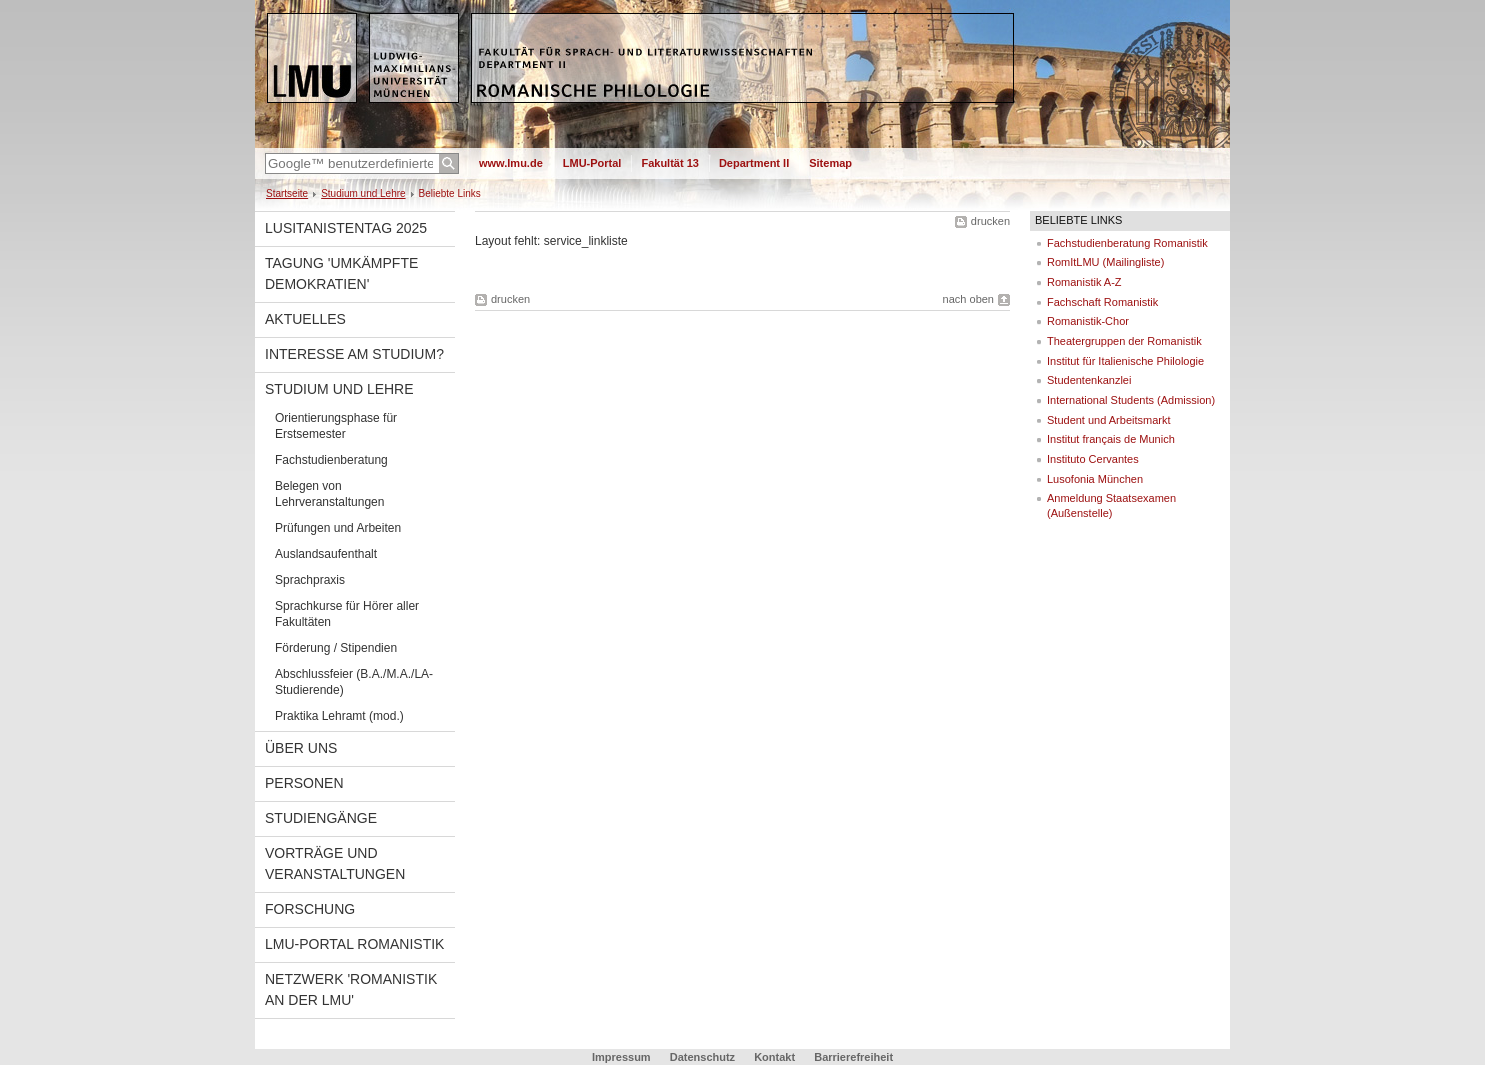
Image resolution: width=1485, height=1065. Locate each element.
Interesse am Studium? (354, 354)
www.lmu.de (511, 163)
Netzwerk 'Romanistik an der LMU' (351, 989)
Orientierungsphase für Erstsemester (336, 426)
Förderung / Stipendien (336, 648)
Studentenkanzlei (1089, 380)
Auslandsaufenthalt (326, 554)
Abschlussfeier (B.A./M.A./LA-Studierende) (354, 682)
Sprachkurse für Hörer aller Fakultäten (347, 614)
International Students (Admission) (1131, 400)
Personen (304, 783)
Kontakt (774, 1057)
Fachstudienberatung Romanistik (1127, 243)
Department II (754, 163)
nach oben (968, 299)
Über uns (301, 748)
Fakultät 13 (669, 163)
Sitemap (830, 163)
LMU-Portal (592, 163)
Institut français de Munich (1111, 439)
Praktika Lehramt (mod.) (339, 716)
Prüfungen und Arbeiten (338, 528)
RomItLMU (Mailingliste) (1105, 262)
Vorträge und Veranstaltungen (335, 863)
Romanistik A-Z (1084, 282)
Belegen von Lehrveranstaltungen (329, 494)
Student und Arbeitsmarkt (1109, 420)
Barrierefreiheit (853, 1057)
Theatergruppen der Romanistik (1124, 341)
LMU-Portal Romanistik (354, 944)
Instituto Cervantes (1093, 459)
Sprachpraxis (310, 580)
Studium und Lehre (363, 193)
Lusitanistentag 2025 (346, 228)
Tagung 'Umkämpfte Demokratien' (341, 273)
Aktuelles (305, 319)
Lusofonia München (1095, 479)
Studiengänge (321, 818)
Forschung (310, 909)
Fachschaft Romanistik (1102, 302)
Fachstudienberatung (331, 460)
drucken (990, 221)
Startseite (287, 193)
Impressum (621, 1057)
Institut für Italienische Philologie (1125, 361)
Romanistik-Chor (1088, 321)
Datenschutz (702, 1057)
